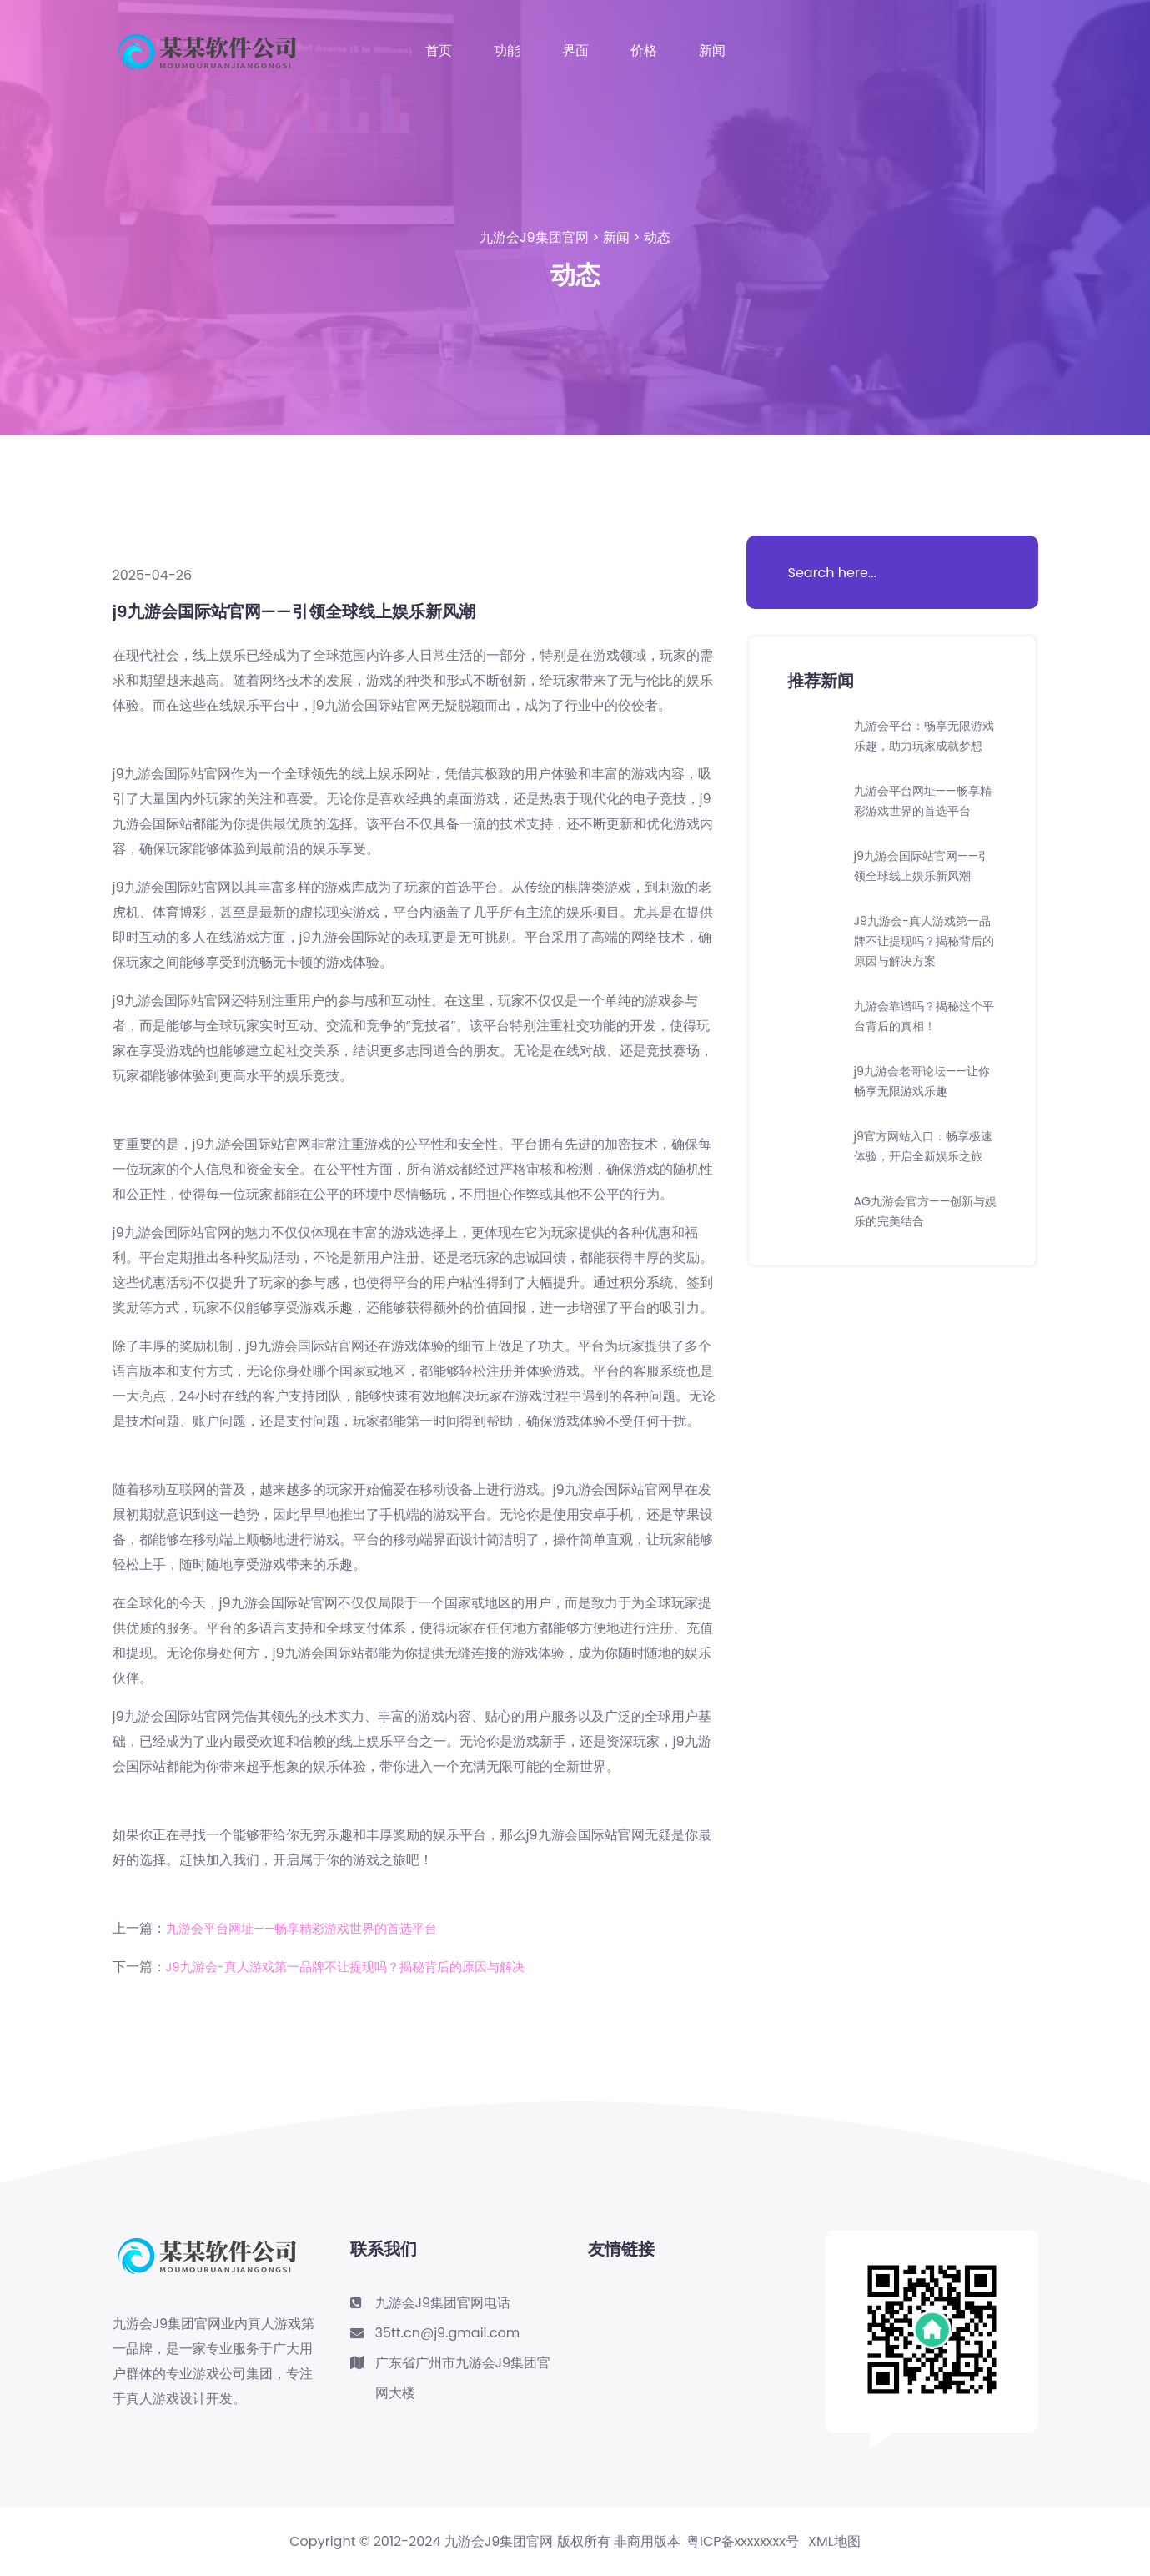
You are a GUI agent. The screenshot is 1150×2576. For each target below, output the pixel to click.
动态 (657, 237)
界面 (575, 50)
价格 (643, 50)
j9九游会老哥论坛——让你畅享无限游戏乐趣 (925, 1140)
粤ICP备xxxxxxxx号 (742, 2541)
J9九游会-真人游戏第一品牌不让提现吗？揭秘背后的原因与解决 (357, 1966)
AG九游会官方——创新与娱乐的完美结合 (922, 1291)
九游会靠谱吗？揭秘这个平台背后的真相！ (920, 1075)
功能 (507, 50)
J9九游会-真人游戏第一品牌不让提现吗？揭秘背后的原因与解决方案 (925, 1000)
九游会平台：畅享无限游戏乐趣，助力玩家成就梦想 (920, 745)
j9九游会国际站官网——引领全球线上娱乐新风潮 (925, 915)
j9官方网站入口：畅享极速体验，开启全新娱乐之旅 (920, 1215)
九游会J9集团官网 (534, 237)
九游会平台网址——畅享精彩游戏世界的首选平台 (311, 1928)
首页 (438, 50)
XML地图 (834, 2541)
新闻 (712, 50)
